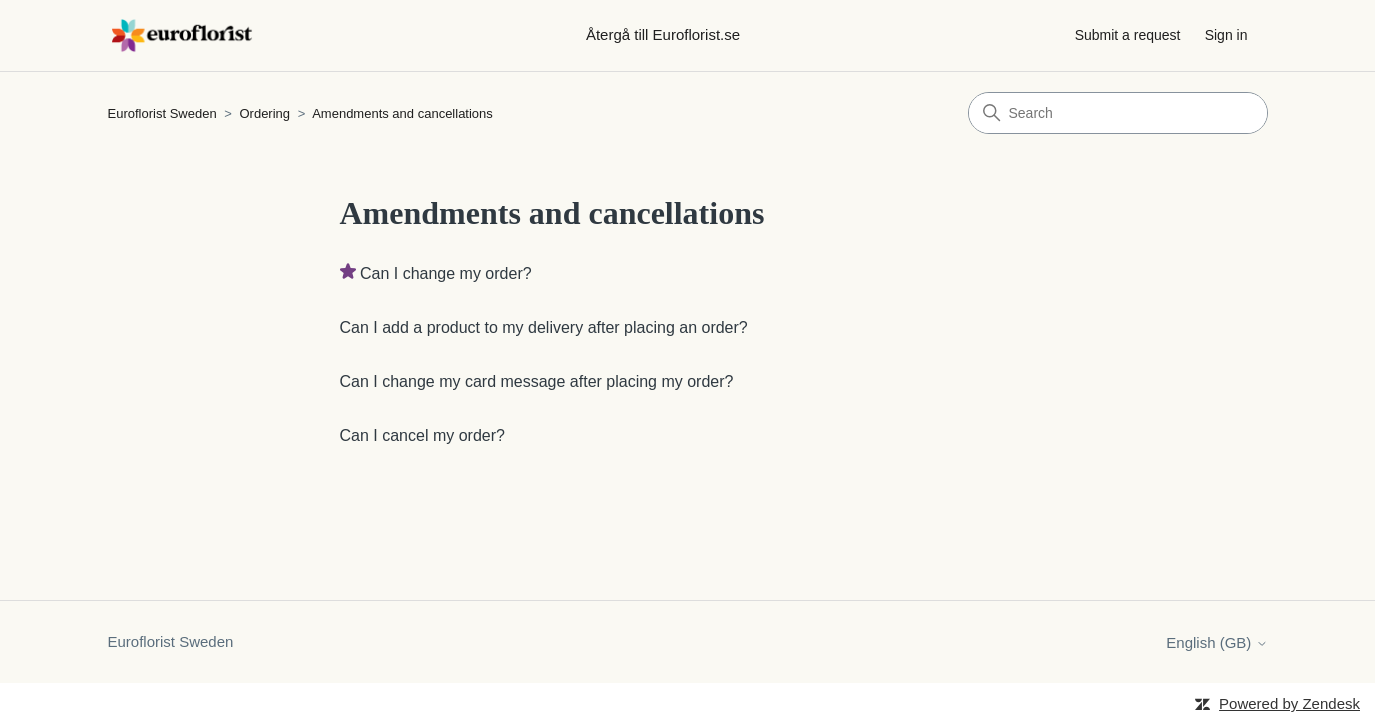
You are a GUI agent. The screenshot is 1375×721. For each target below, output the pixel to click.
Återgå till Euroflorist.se (663, 34)
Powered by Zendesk (1289, 703)
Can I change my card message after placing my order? (537, 381)
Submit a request (1128, 35)
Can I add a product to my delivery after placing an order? (544, 327)
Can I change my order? (446, 273)
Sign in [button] (1226, 35)
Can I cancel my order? (422, 435)
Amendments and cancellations (402, 113)
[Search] (1118, 113)
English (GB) (1216, 642)
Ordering (264, 113)
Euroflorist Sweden (162, 113)
